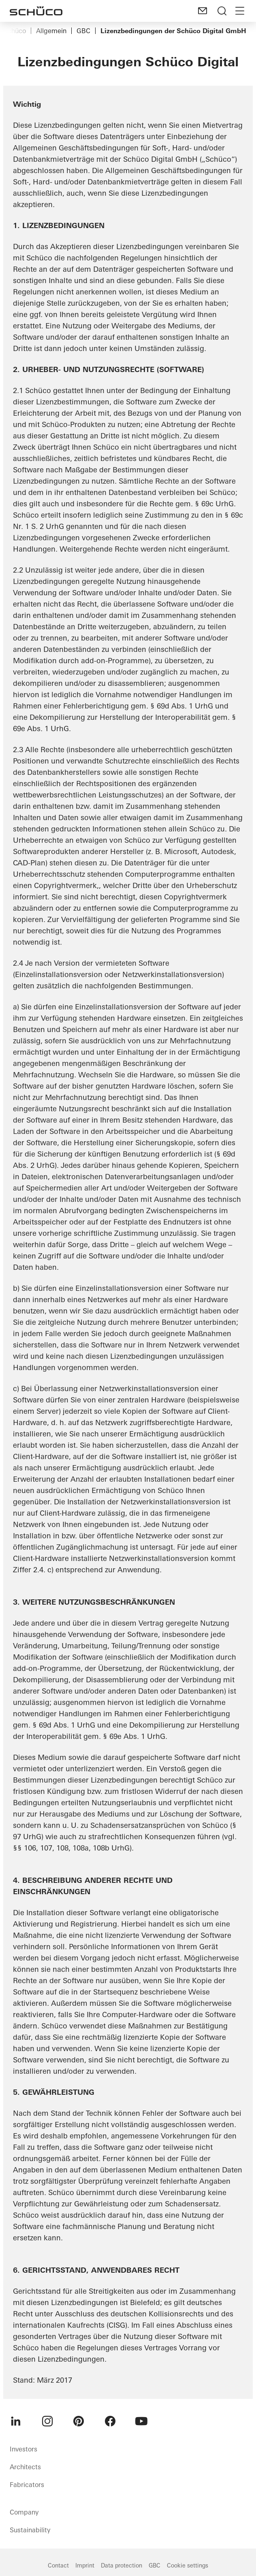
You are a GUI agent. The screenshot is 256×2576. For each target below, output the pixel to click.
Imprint (84, 2565)
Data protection (121, 2565)
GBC (83, 31)
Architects (25, 2467)
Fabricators (27, 2485)
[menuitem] (16, 2421)
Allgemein (51, 31)
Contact (58, 2565)
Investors (23, 2449)
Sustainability (30, 2530)
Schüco (15, 31)
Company (24, 2512)
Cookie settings (187, 2565)
